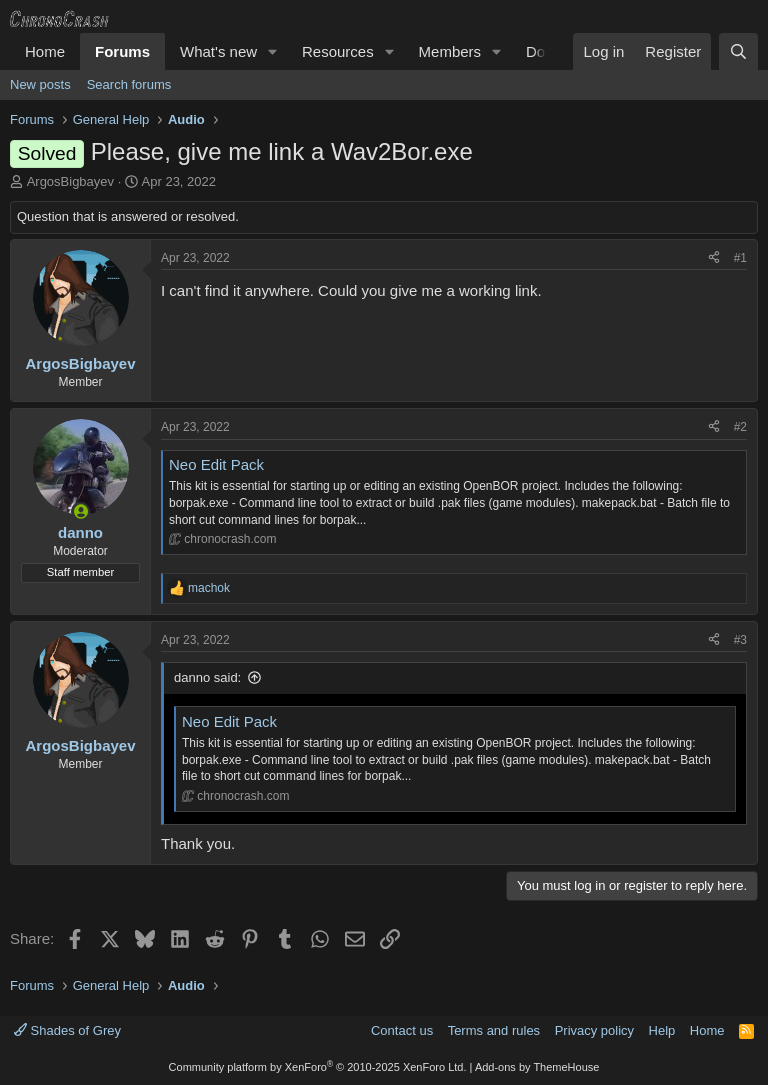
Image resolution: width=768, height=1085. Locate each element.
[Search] (738, 51)
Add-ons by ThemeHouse (537, 1067)
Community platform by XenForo (318, 1067)
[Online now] (80, 511)
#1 (740, 258)
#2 (740, 427)
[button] (273, 51)
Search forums (129, 84)
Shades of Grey (67, 1030)
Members (450, 51)
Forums (122, 51)
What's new (218, 51)
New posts (40, 84)
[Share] (714, 258)
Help (662, 1030)
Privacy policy (594, 1030)
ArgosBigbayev (70, 181)
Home (45, 51)
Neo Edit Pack (216, 464)
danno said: (207, 677)
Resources (338, 51)
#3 (740, 640)
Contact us (402, 1030)
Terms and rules (494, 1030)
